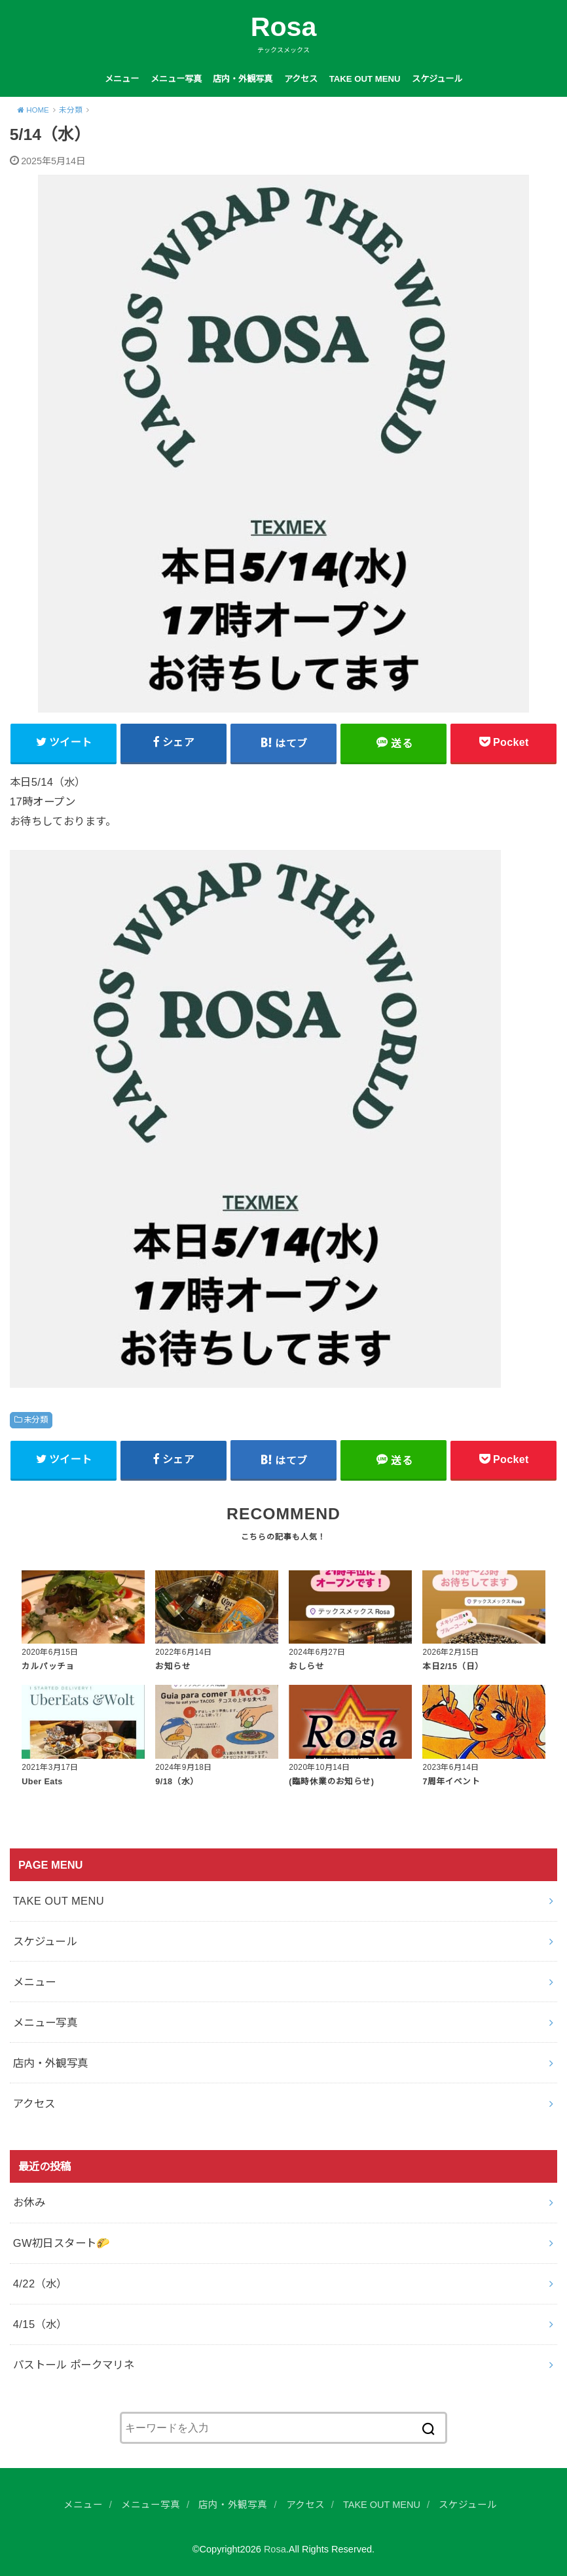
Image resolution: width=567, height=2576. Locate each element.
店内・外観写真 (242, 79)
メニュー (122, 79)
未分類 (36, 1419)
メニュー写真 (176, 79)
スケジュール (437, 79)
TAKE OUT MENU (365, 79)
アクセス (301, 79)
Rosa (284, 27)
